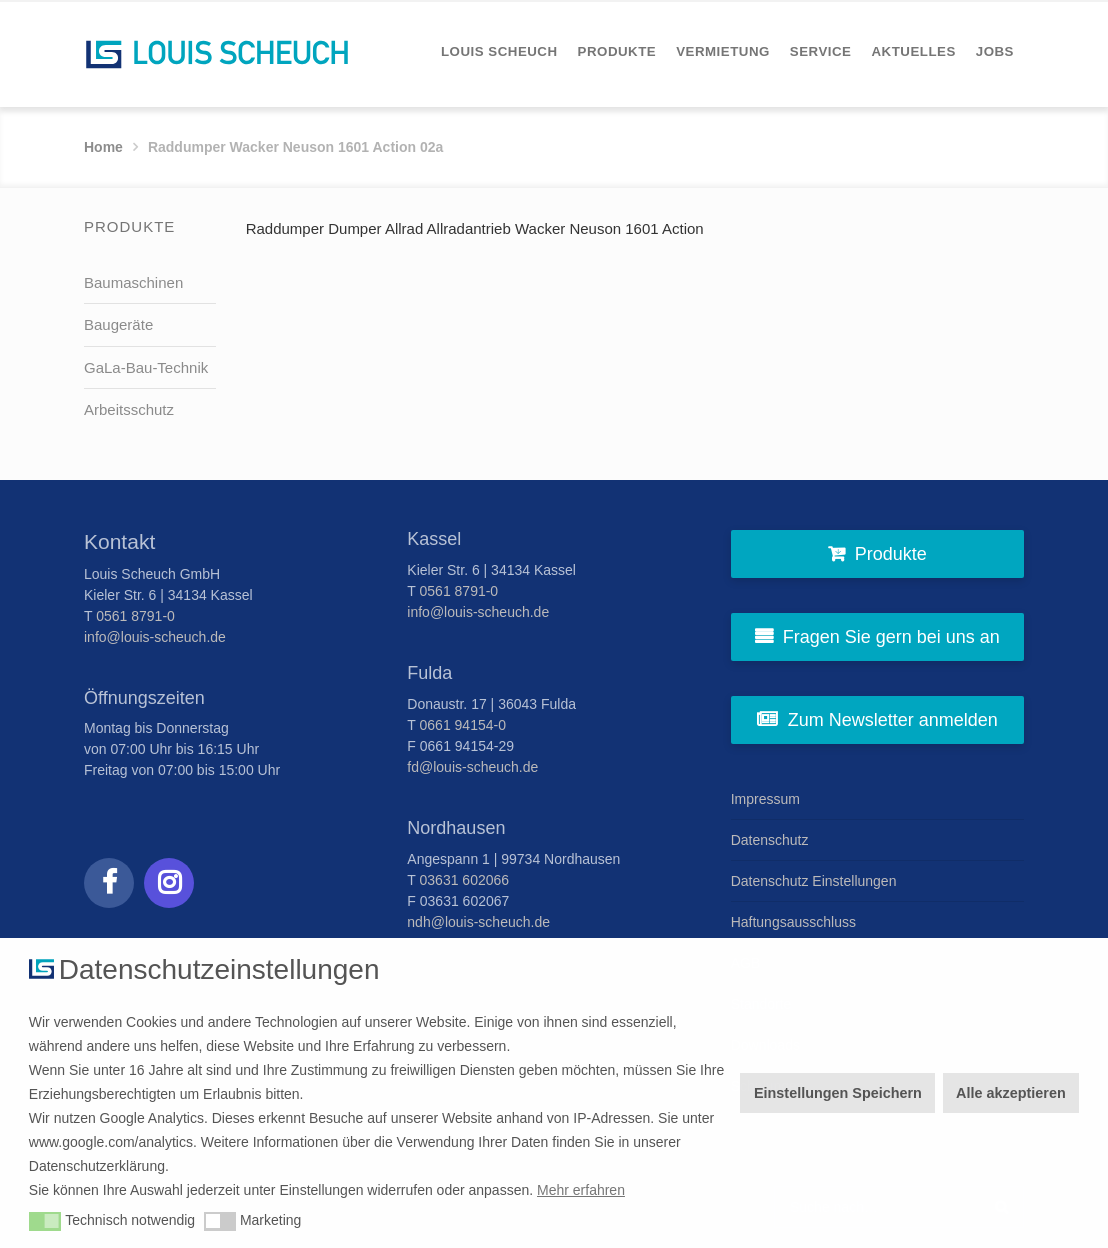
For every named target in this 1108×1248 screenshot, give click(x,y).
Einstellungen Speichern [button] (838, 1093)
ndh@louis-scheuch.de (478, 922)
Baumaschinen (133, 282)
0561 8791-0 (135, 616)
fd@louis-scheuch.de (472, 767)
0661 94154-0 (463, 725)
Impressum (765, 799)
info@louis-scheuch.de (155, 637)
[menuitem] (499, 51)
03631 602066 (465, 880)
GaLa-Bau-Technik (146, 367)
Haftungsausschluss (793, 922)
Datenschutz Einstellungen (814, 881)
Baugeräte (118, 324)
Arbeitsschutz (129, 409)
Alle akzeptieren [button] (1011, 1093)
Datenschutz (770, 840)
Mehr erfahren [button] (581, 1190)
